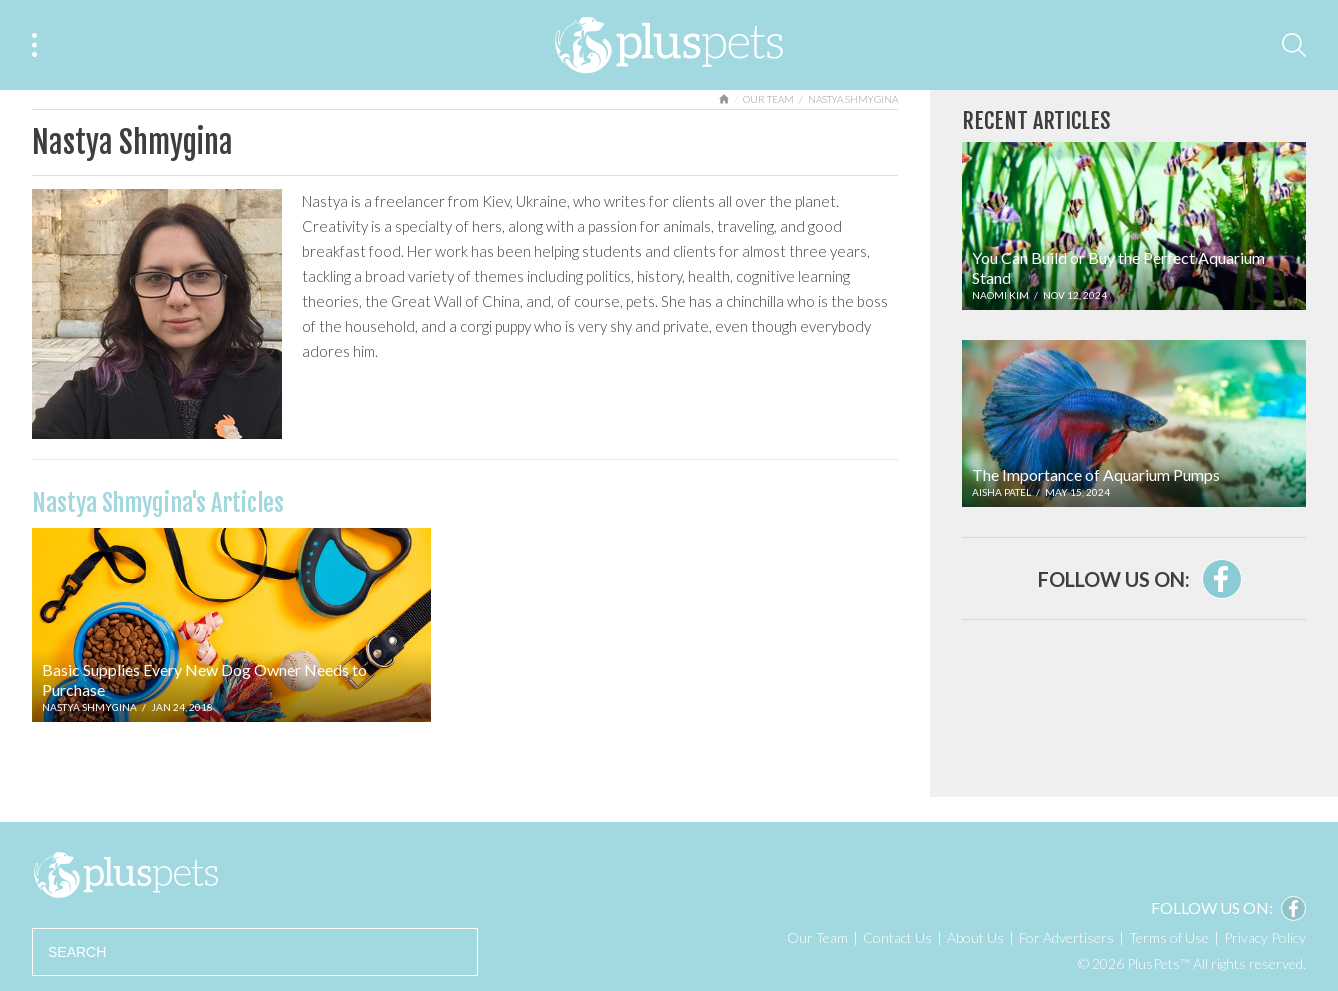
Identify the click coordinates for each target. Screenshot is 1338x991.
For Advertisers (1066, 937)
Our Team (768, 99)
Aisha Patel (1001, 492)
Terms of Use (1169, 937)
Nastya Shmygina (89, 707)
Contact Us (897, 937)
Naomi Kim (1000, 295)
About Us (975, 937)
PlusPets (125, 875)
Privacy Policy (1265, 937)
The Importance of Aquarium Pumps (1096, 474)
